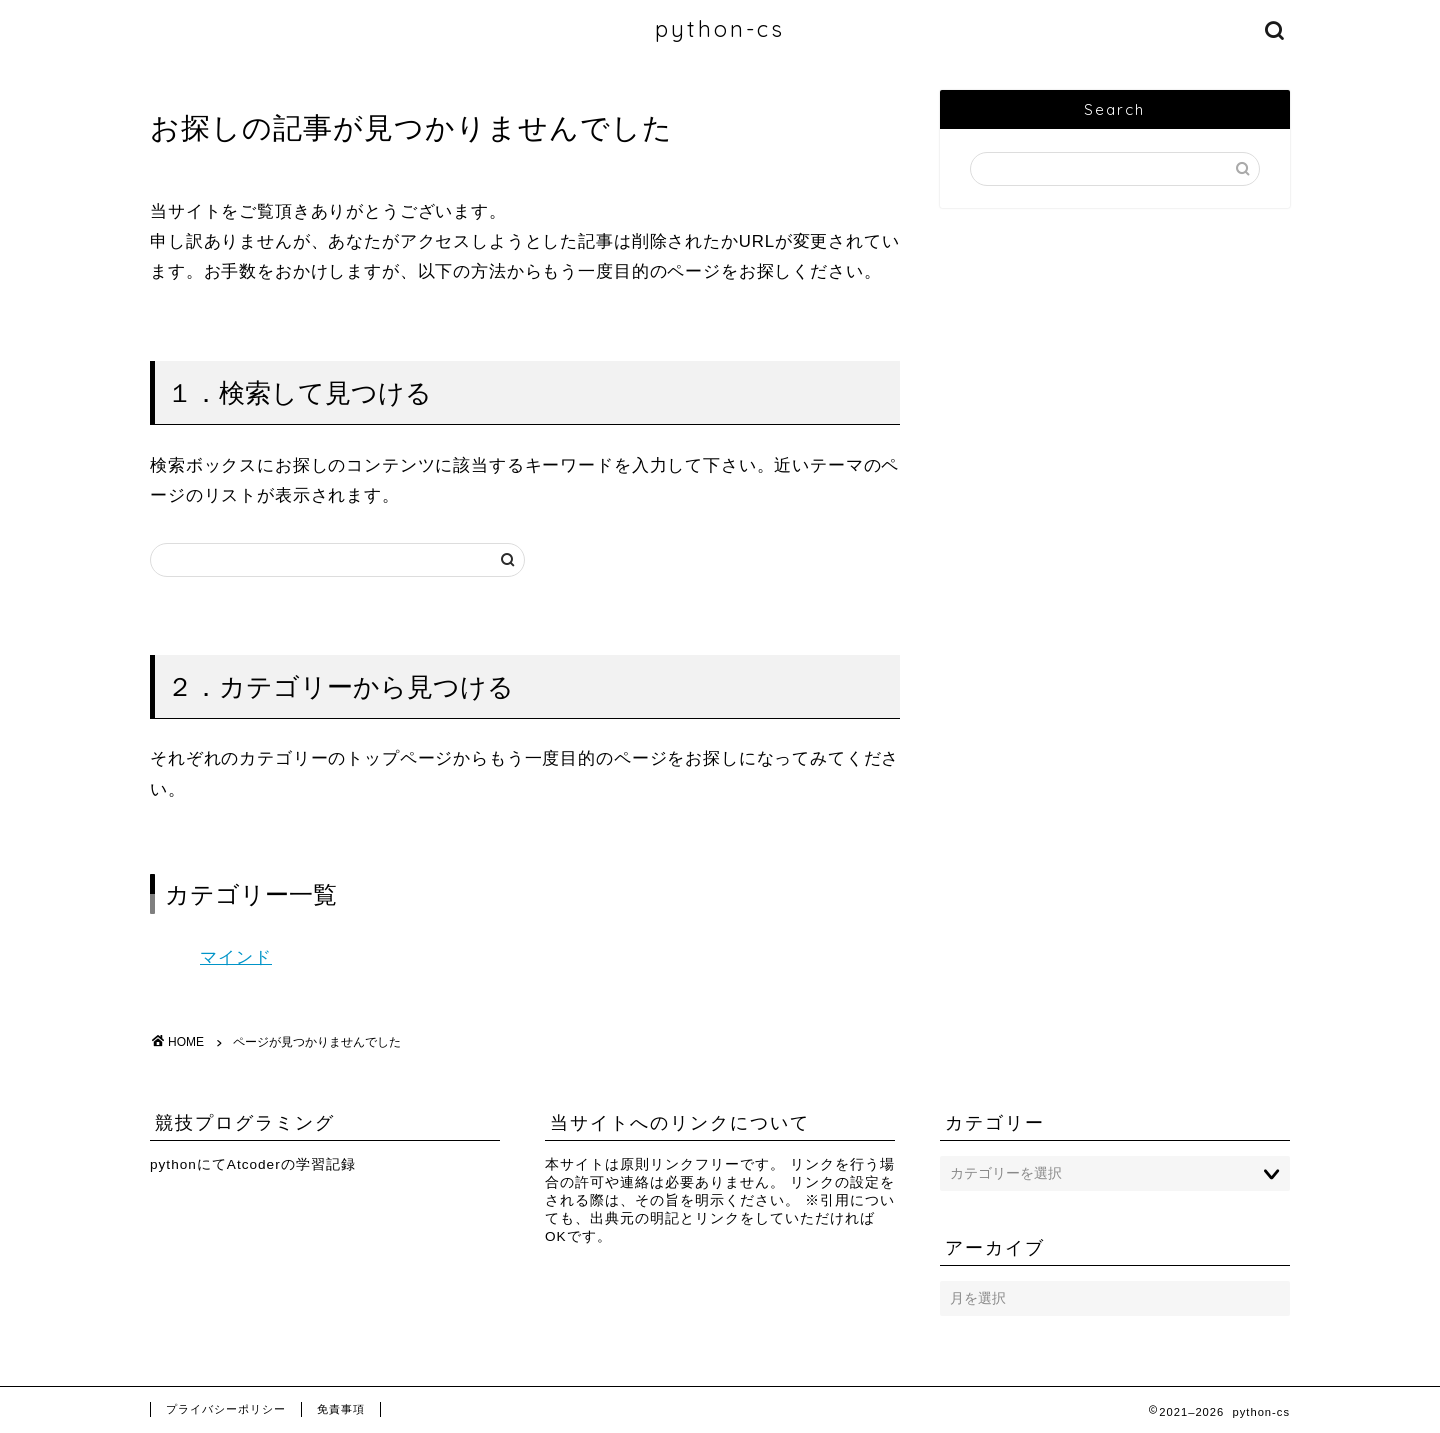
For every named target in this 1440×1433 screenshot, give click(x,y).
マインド (236, 957)
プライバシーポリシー (226, 1409)
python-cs (720, 28)
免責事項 (341, 1409)
